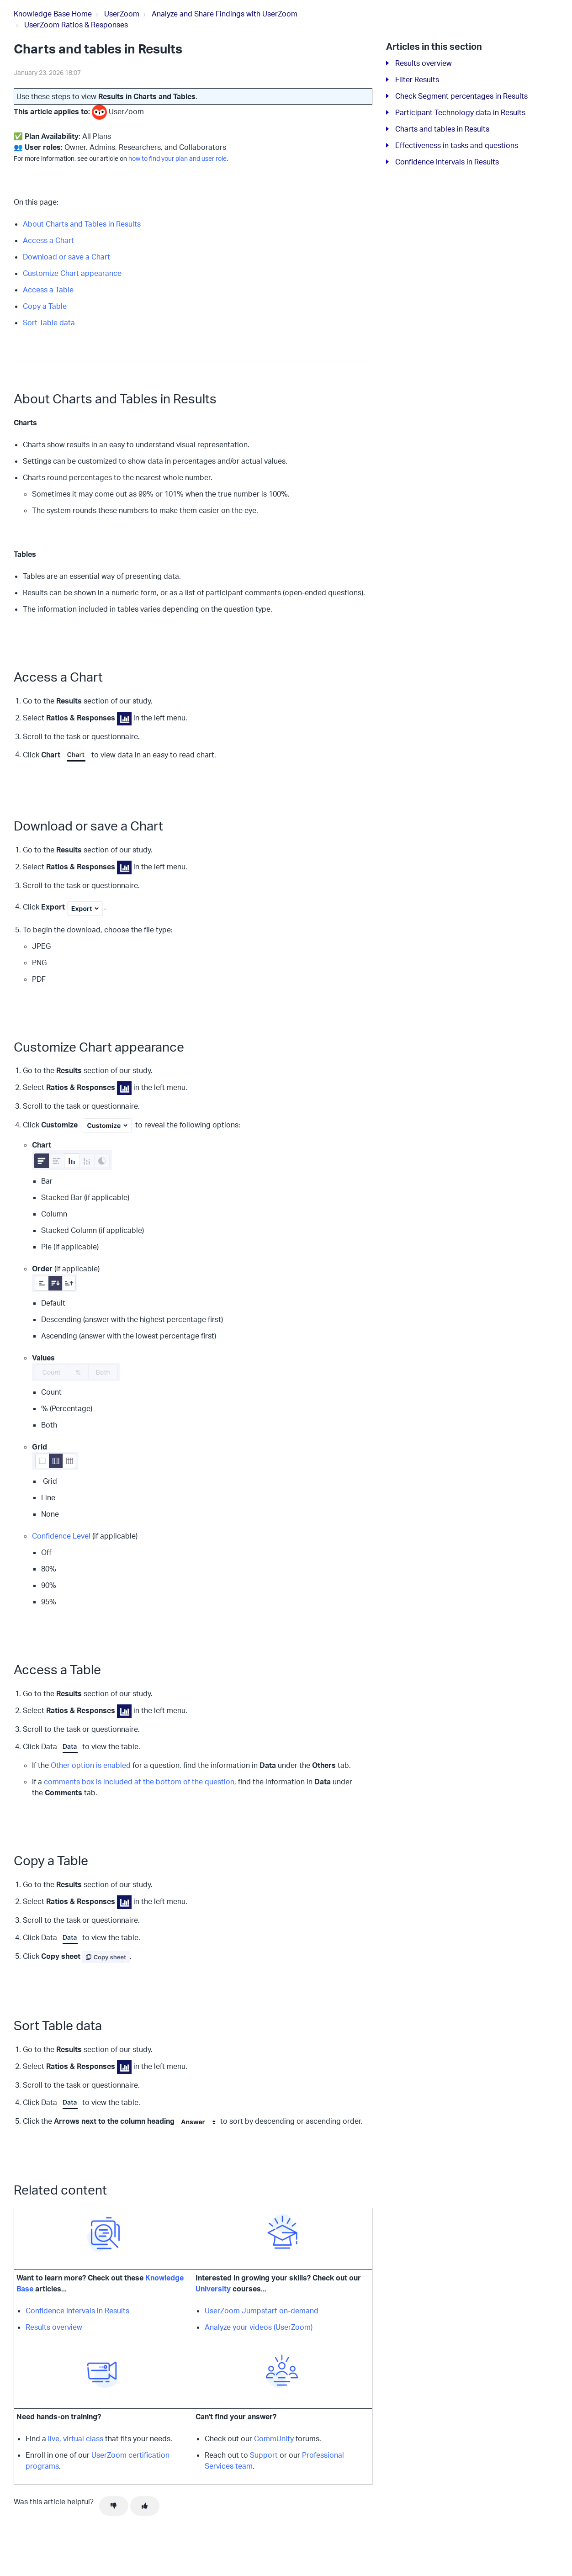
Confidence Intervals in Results (77, 2310)
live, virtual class (75, 2438)
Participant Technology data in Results (460, 112)
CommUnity (274, 2438)
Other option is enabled (91, 1765)
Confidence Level (61, 1535)
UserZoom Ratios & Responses (76, 24)
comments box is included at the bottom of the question (139, 1781)
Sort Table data (49, 322)
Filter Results (417, 79)
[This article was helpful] (144, 2506)
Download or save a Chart (66, 256)
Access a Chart (48, 240)
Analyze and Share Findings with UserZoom (224, 13)
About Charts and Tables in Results (82, 223)
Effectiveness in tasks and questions (456, 145)
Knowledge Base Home (53, 13)
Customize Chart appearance (72, 273)
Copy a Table (45, 306)
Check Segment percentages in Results (461, 96)
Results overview (54, 2327)
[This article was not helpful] (113, 2506)
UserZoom (121, 13)
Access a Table (48, 289)
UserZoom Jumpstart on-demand (261, 2310)
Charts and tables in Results (442, 128)
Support (264, 2455)
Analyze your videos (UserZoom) (258, 2327)
